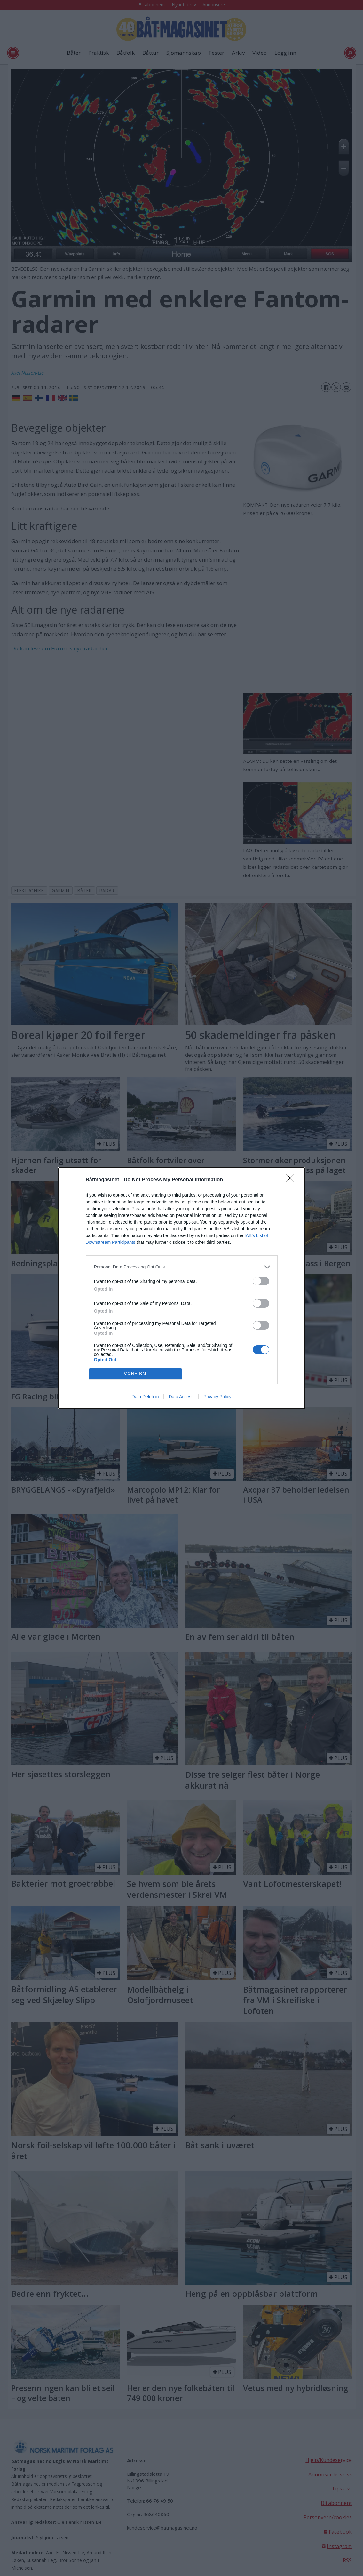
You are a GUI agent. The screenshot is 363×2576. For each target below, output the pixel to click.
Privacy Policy (217, 1396)
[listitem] (181, 1267)
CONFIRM (135, 1373)
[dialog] (182, 1288)
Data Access (181, 1396)
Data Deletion (145, 1396)
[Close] (292, 1180)
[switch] (261, 1281)
